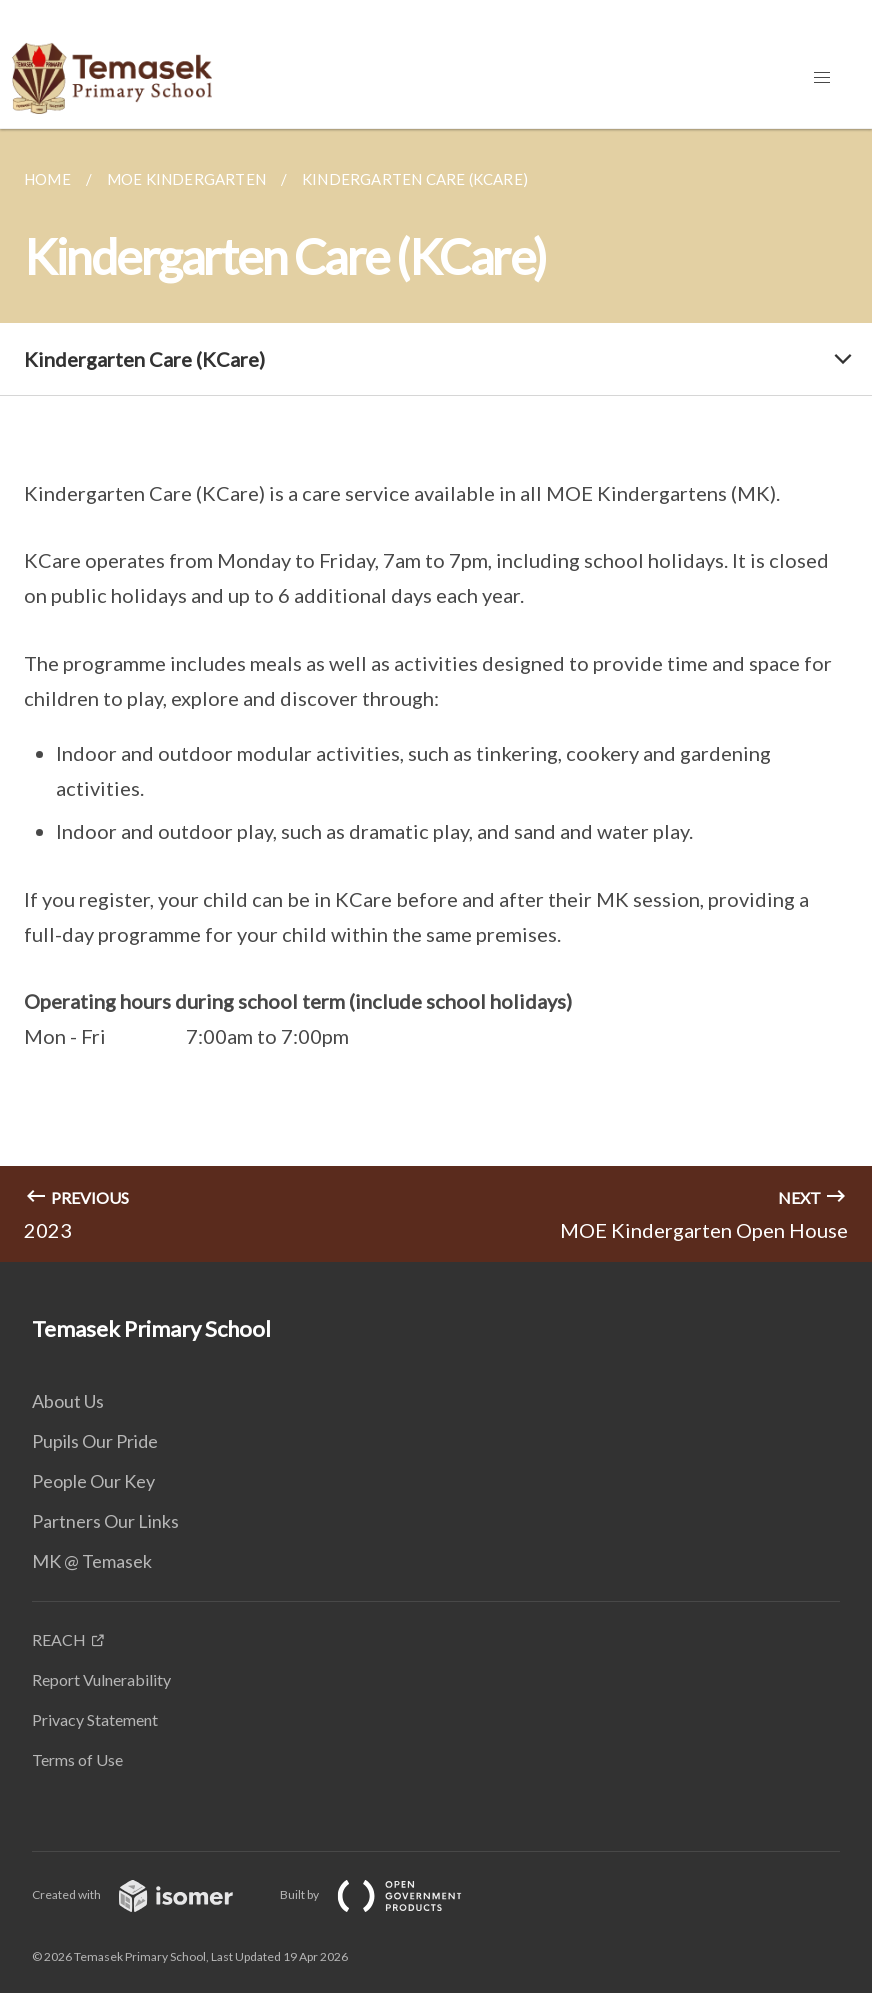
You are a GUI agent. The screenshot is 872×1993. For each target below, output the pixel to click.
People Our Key (93, 1481)
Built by (387, 1894)
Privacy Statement (95, 1719)
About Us (68, 1401)
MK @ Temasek (92, 1561)
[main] (436, 695)
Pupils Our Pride (95, 1441)
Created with (148, 1894)
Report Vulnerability (101, 1679)
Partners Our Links (105, 1521)
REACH (59, 1639)
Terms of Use (77, 1759)
